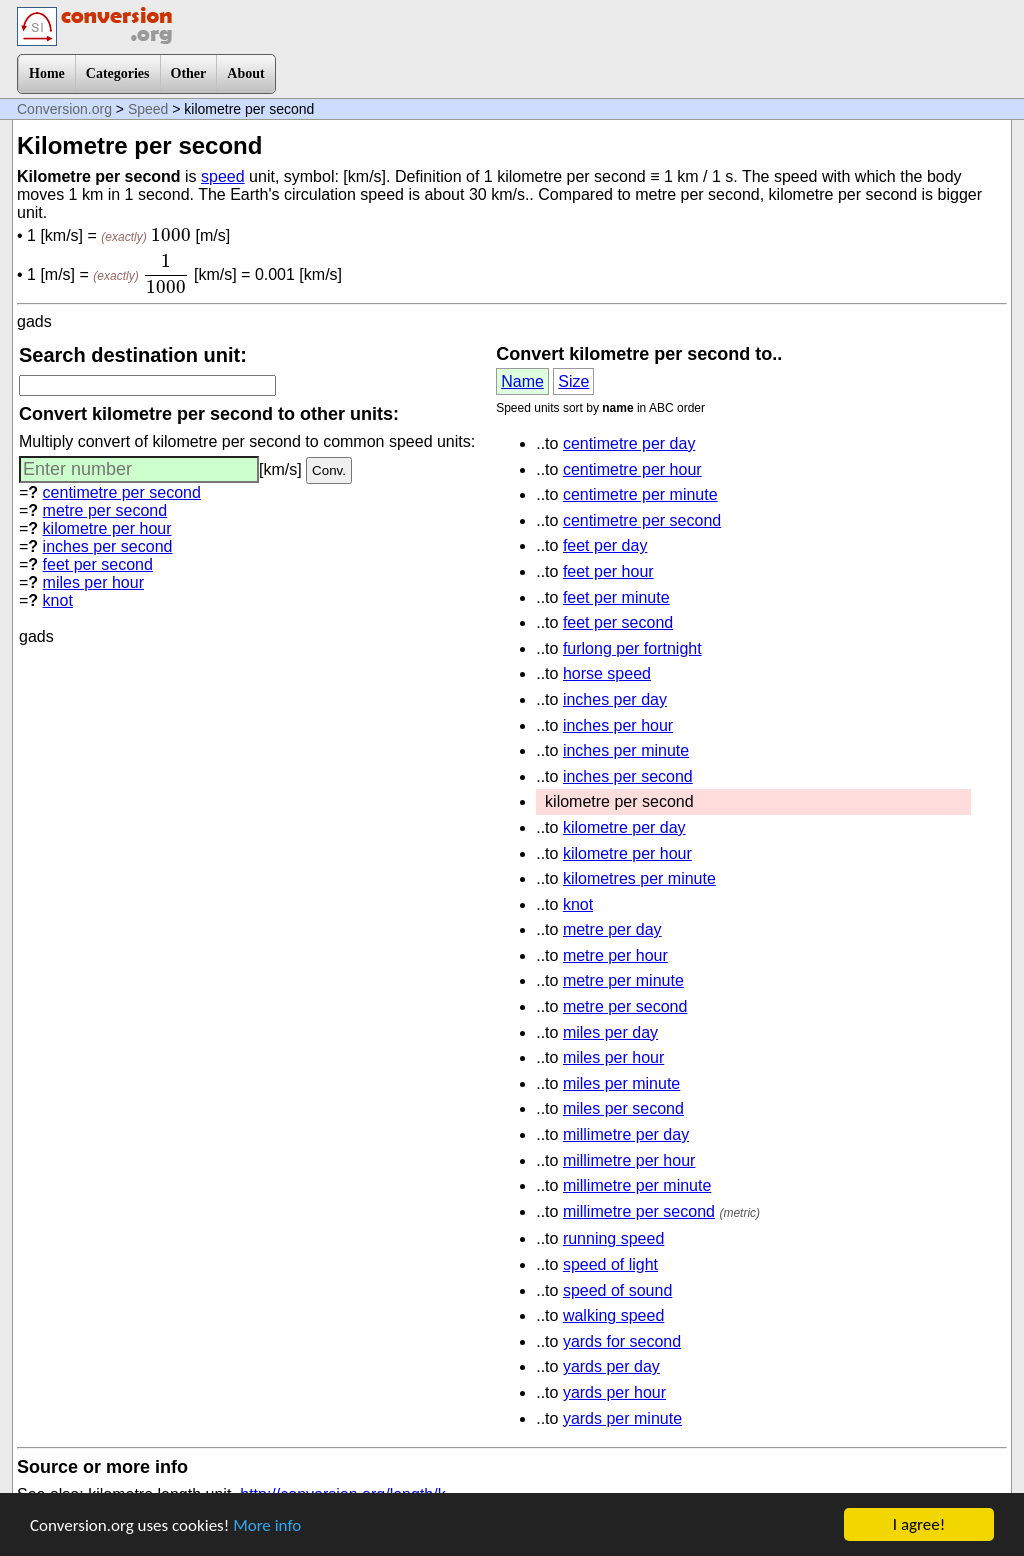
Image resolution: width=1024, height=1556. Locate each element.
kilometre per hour (107, 528)
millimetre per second (639, 1211)
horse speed (607, 673)
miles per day (610, 1032)
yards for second (622, 1341)
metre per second (105, 510)
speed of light (610, 1264)
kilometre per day (624, 827)
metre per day (612, 929)
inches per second (108, 546)
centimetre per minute (640, 494)
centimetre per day (629, 443)
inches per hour (618, 725)
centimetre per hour (632, 469)
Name (522, 381)
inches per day (615, 699)
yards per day (611, 1366)
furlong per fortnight (632, 648)
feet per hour (608, 571)
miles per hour (93, 582)
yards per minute (622, 1418)
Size (573, 381)
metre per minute (623, 980)
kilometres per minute (639, 878)
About (245, 73)
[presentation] (171, 235)
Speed (148, 109)
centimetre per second (122, 492)
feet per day (605, 545)
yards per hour (614, 1392)
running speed (613, 1238)
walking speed (613, 1315)
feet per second (98, 564)
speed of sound (617, 1290)
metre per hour (615, 955)
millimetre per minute (637, 1185)
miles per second (623, 1108)
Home (47, 73)
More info (267, 1525)
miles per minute (621, 1083)
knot (58, 600)
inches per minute (626, 750)
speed (223, 176)
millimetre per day (626, 1134)
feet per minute (616, 597)
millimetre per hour (629, 1160)
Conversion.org (64, 109)
